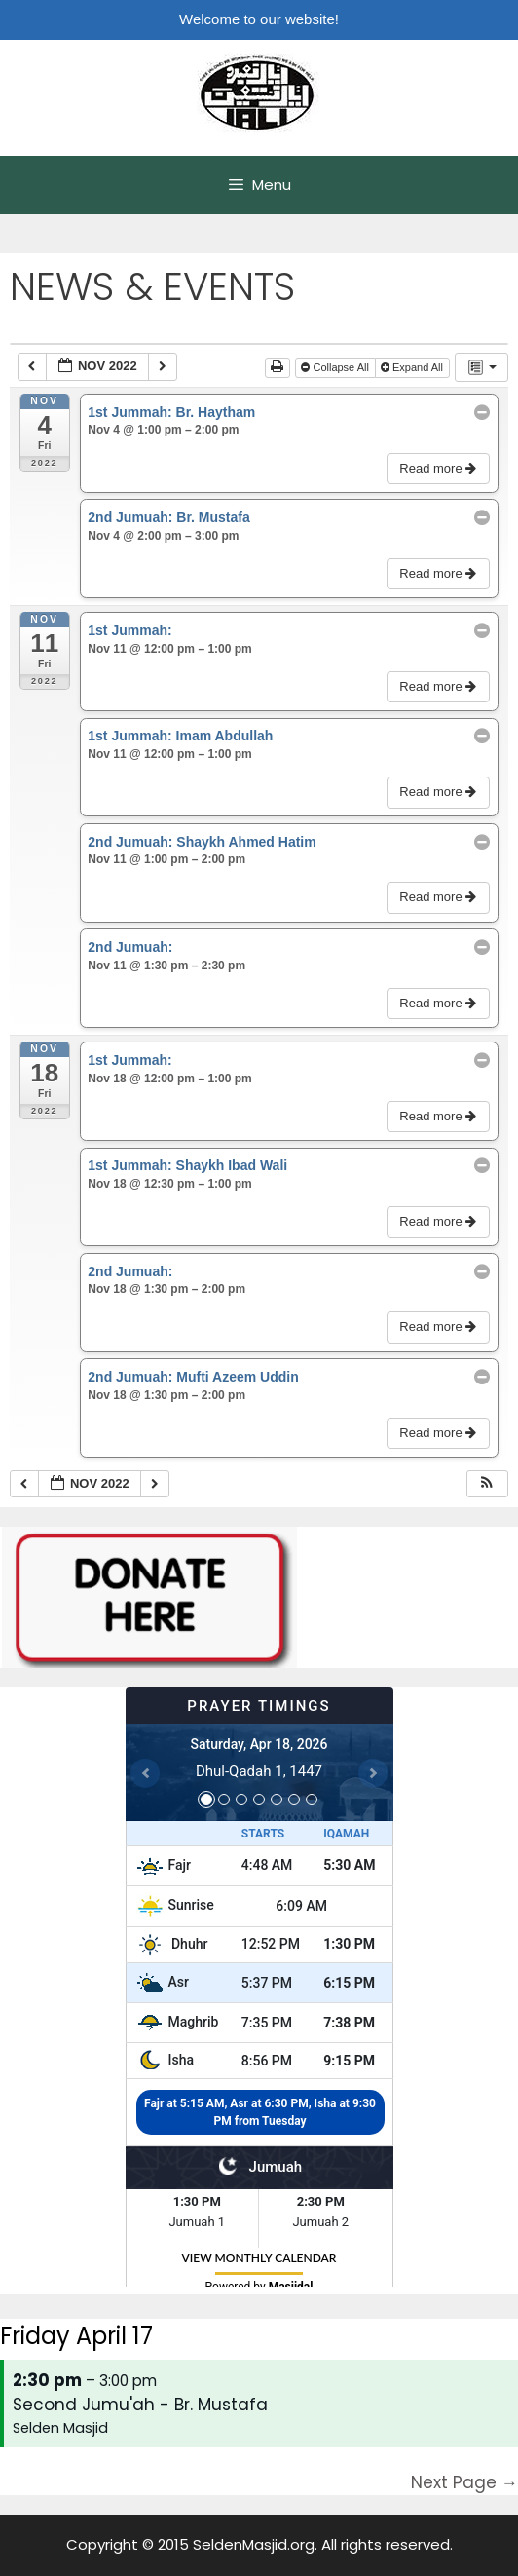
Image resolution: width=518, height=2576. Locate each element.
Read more (439, 468)
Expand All (413, 367)
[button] (486, 1484)
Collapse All (336, 367)
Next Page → (464, 2482)
